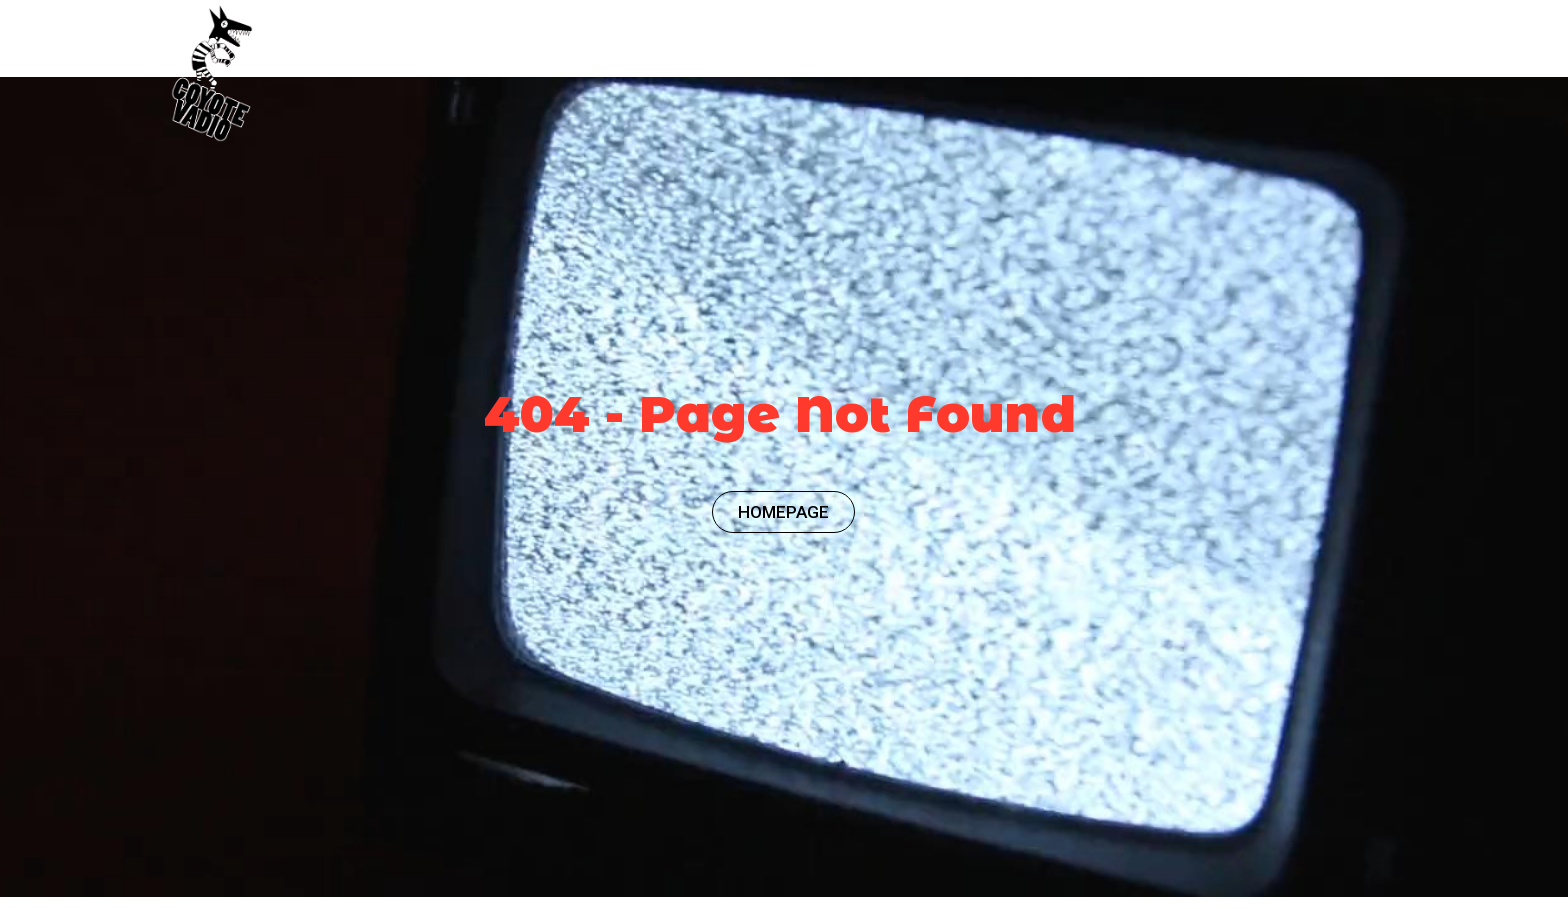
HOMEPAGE (783, 512)
